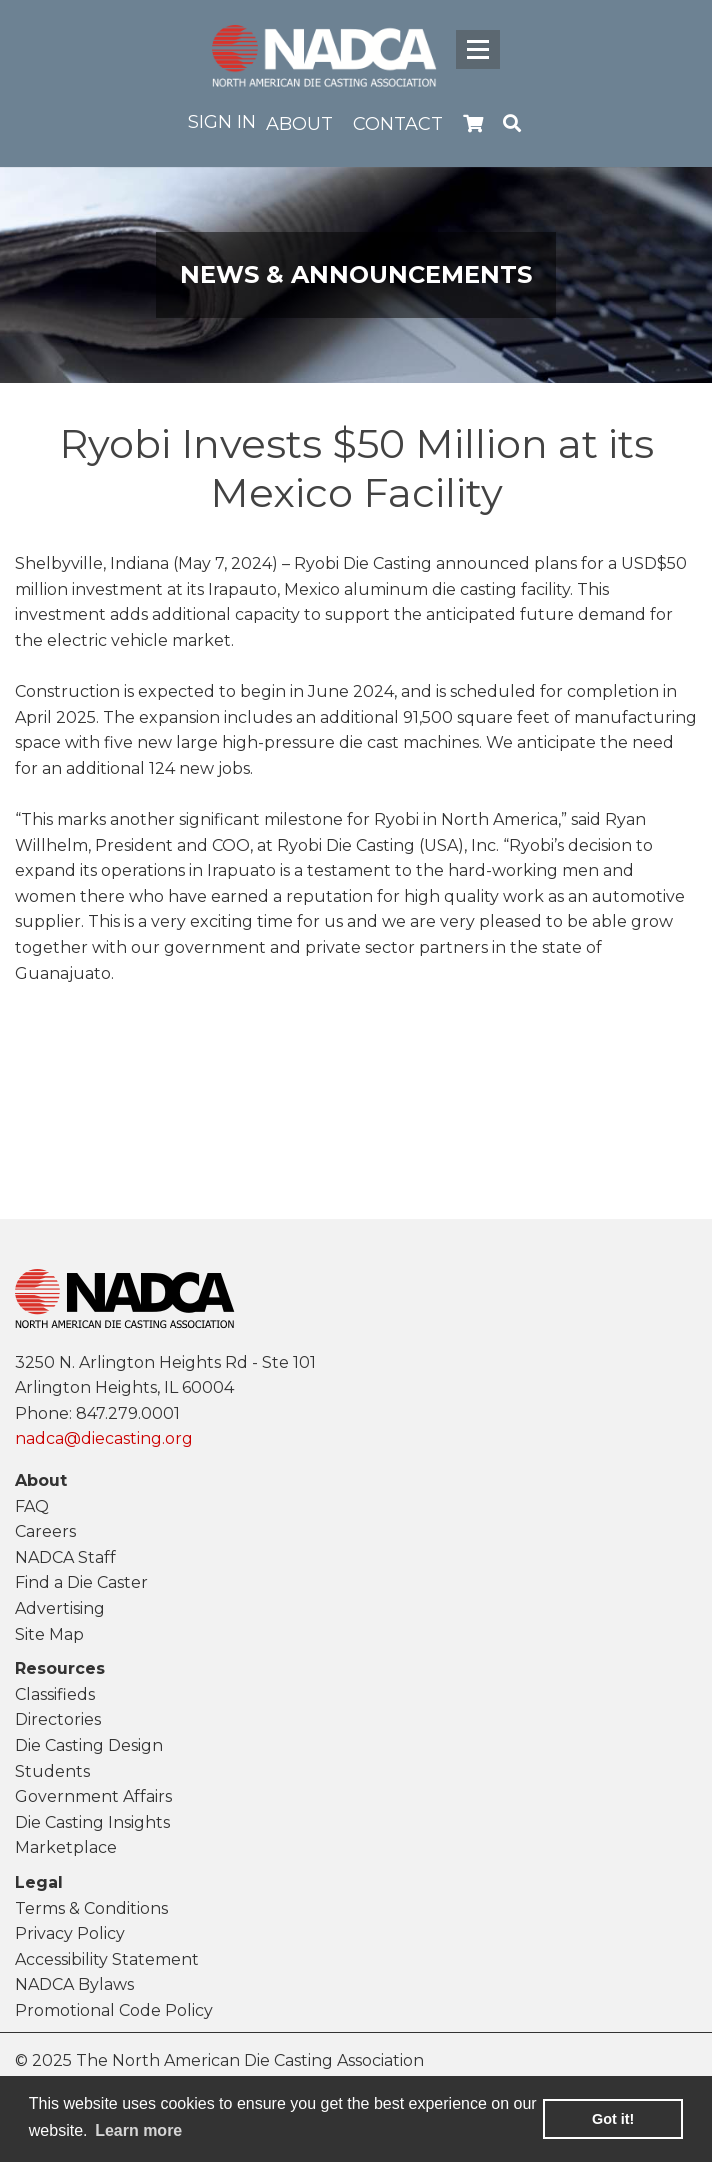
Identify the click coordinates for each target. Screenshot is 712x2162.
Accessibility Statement (107, 1959)
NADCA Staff (65, 1557)
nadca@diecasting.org (104, 1438)
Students (52, 1771)
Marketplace (66, 1847)
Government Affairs (93, 1796)
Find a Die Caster (81, 1582)
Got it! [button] (613, 2119)
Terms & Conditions (91, 1908)
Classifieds (55, 1694)
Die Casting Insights (92, 1822)
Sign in (222, 122)
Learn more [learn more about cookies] (138, 2130)
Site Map (49, 1634)
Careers (45, 1531)
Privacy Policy (70, 1933)
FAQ (32, 1506)
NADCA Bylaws (74, 1984)
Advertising (60, 1608)
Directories (58, 1719)
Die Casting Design (89, 1745)
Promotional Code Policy (114, 2010)
